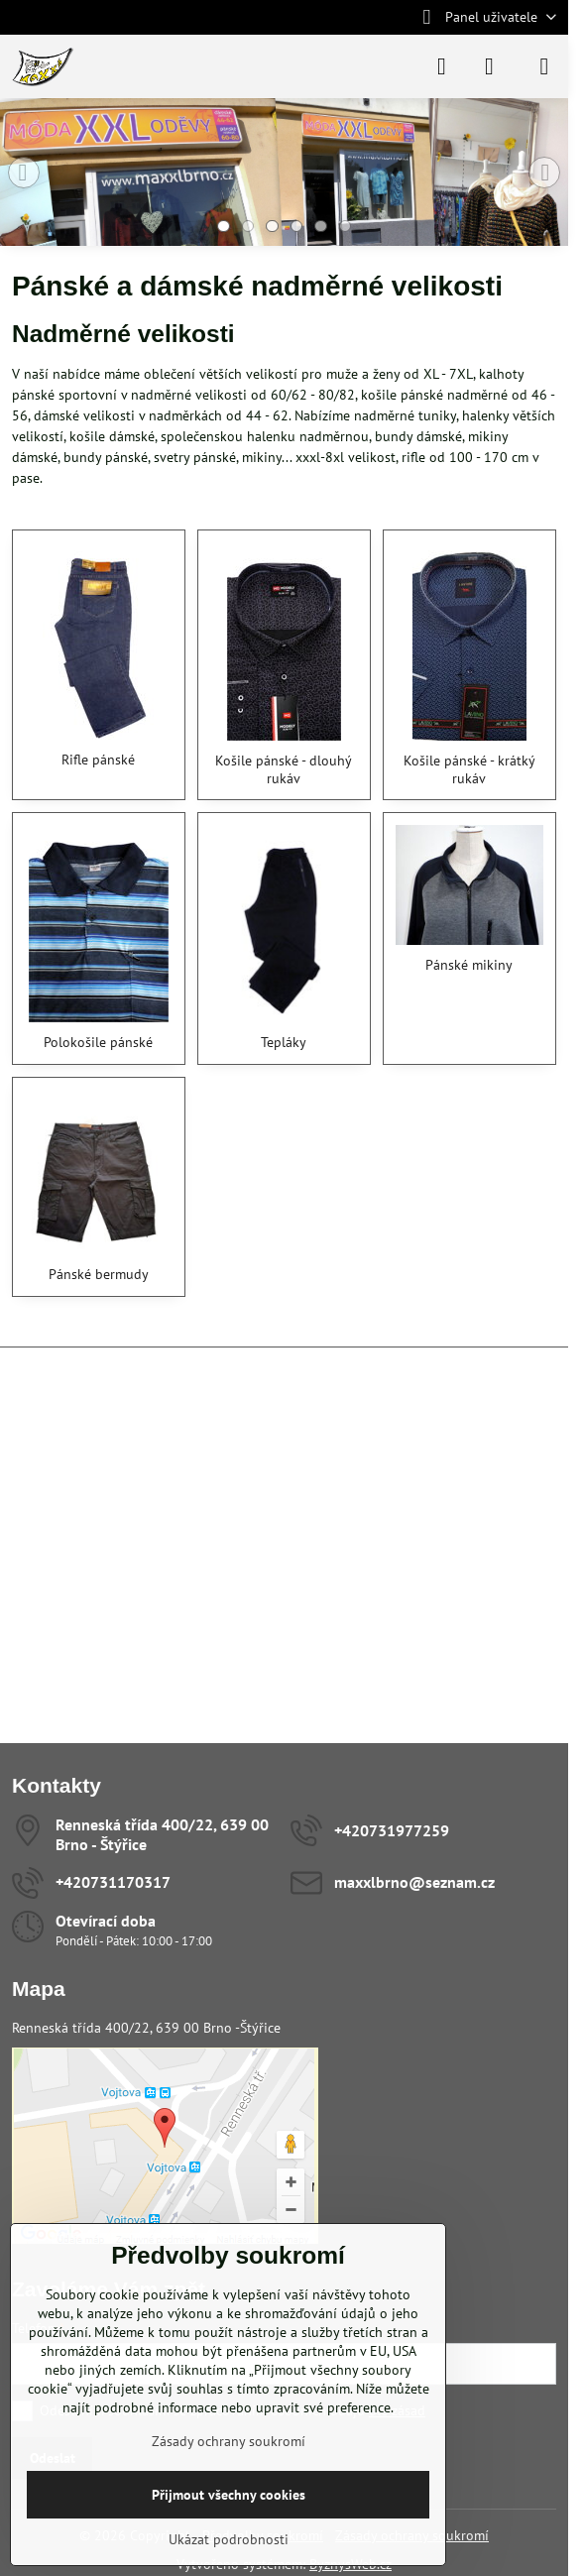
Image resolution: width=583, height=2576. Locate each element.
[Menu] (544, 66)
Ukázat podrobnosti (229, 2539)
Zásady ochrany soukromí (228, 2441)
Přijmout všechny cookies (228, 2495)
